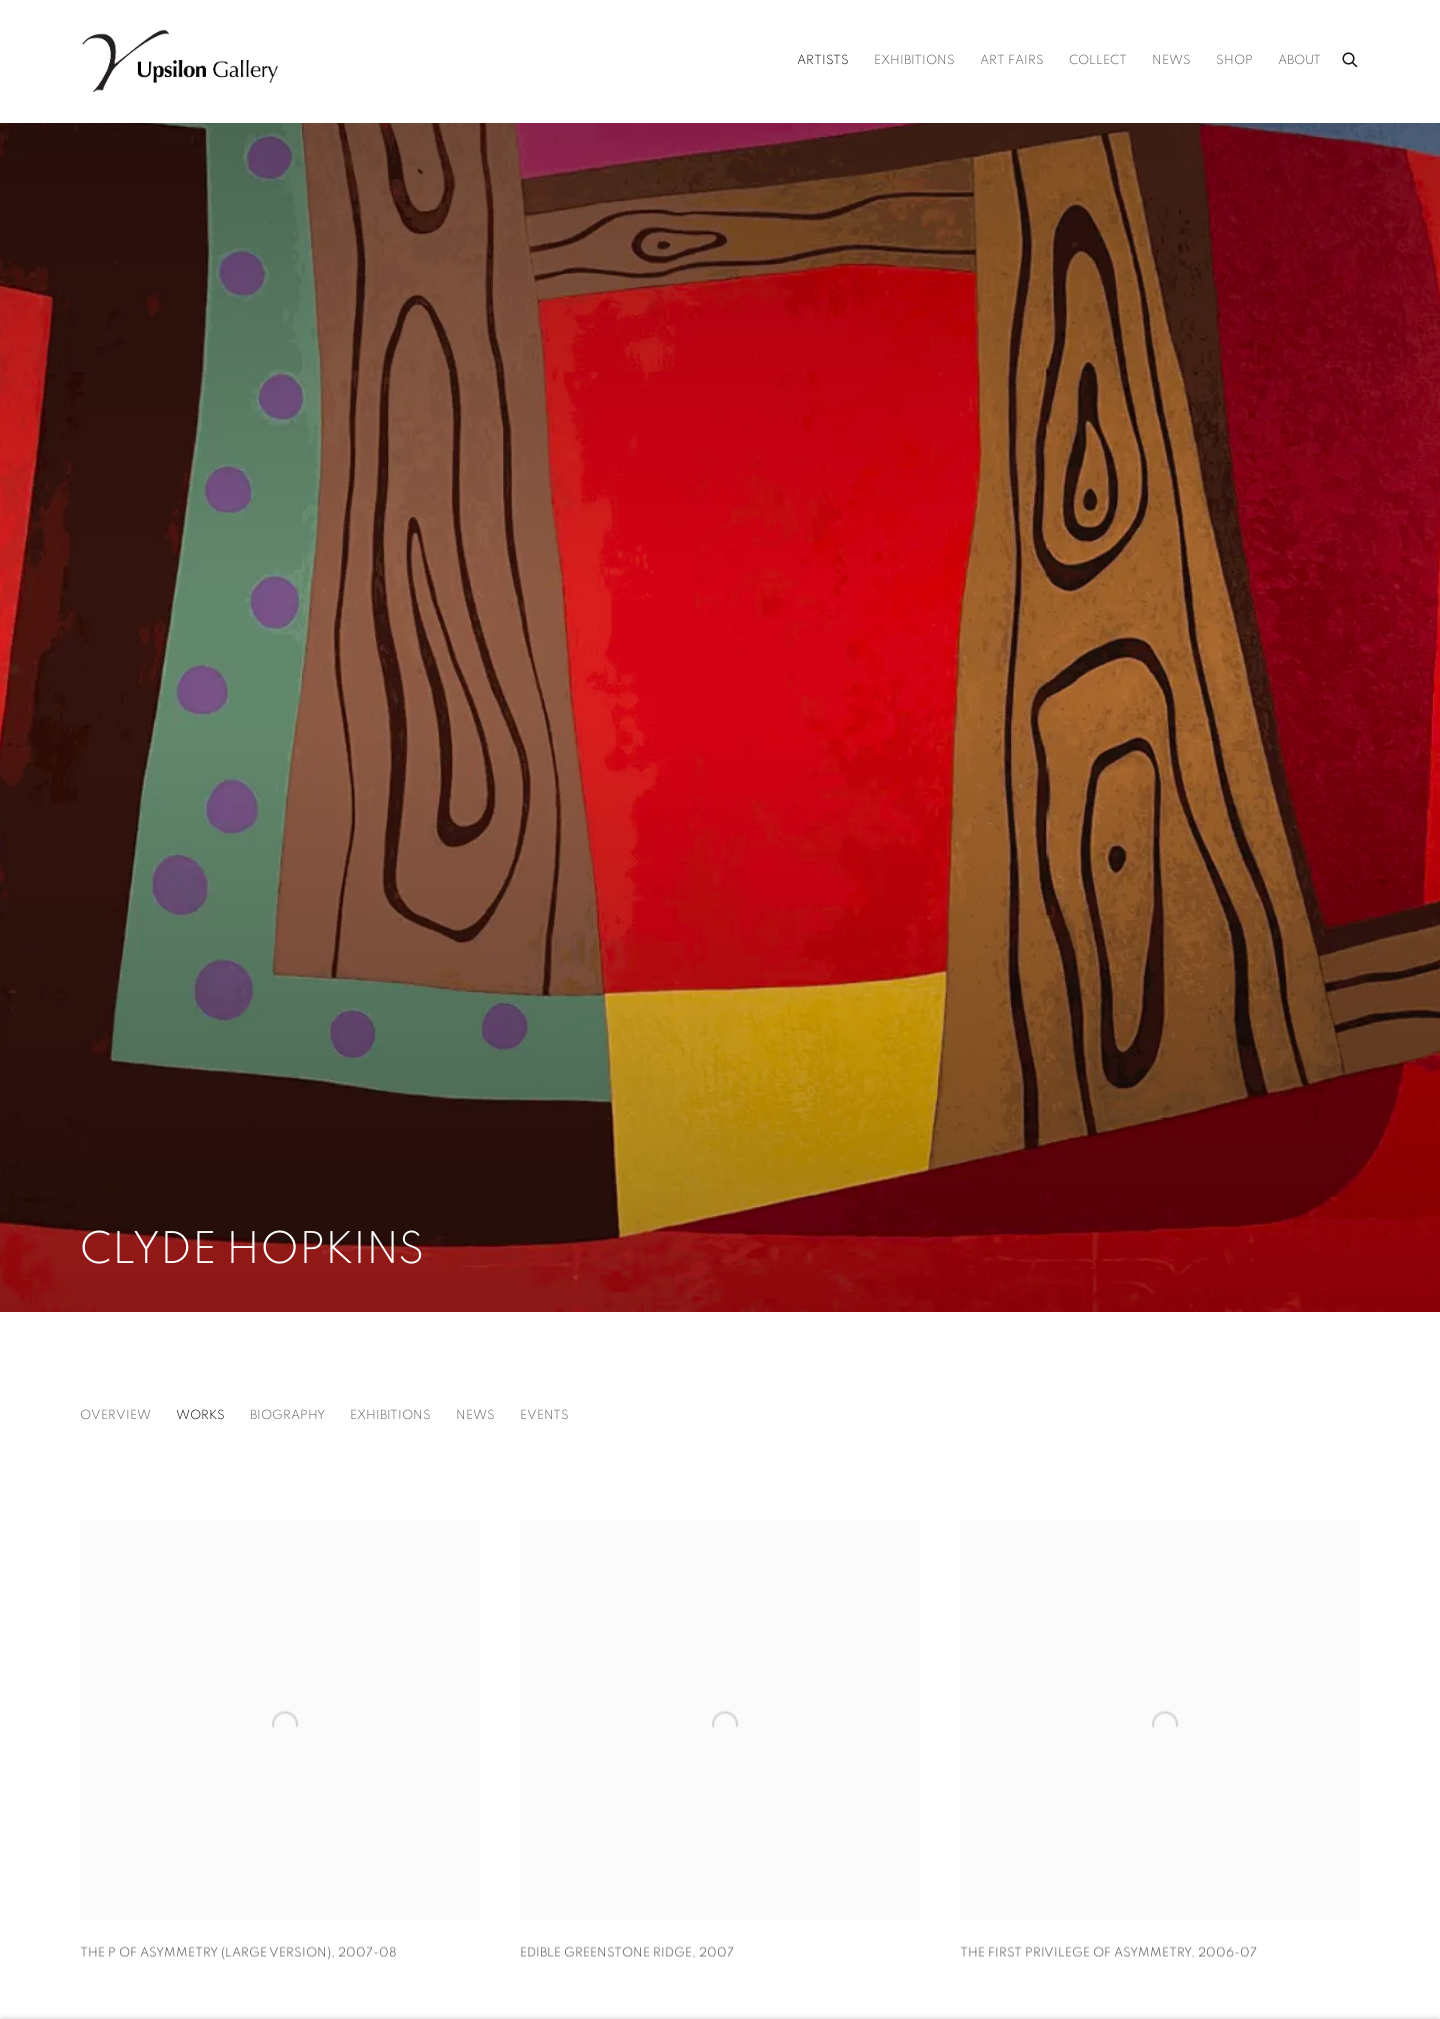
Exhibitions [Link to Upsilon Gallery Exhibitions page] (914, 60)
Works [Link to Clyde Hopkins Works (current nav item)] (200, 1415)
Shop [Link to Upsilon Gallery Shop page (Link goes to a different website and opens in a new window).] (1234, 60)
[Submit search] (1351, 57)
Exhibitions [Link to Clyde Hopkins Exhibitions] (390, 1415)
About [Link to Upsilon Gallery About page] (1299, 60)
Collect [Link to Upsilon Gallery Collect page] (1098, 60)
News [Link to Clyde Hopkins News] (475, 1415)
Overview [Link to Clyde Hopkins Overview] (115, 1415)
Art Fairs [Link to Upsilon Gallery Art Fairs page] (1012, 60)
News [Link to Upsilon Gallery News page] (1171, 60)
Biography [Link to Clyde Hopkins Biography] (287, 1415)
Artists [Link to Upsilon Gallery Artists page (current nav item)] (823, 60)
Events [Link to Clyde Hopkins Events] (544, 1415)
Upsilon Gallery (180, 61)
